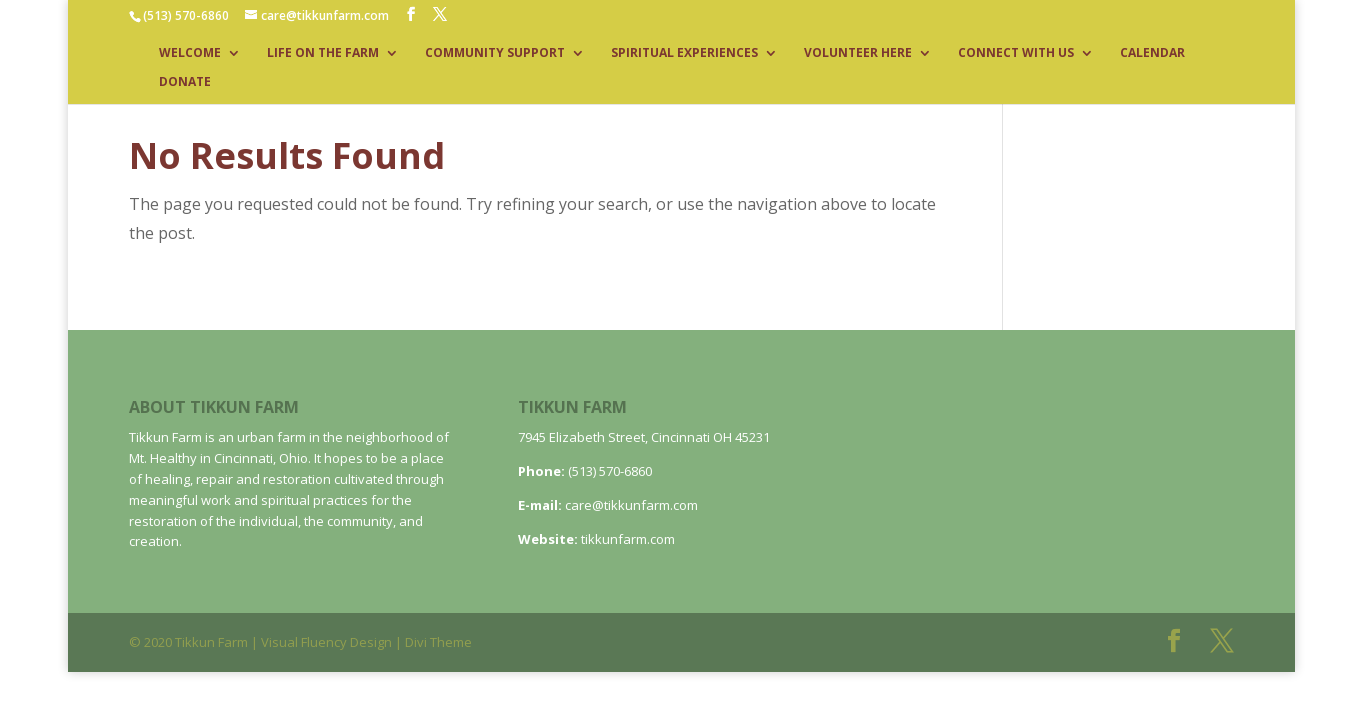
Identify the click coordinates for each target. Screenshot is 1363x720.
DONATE (185, 82)
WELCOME (190, 53)
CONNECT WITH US (1016, 53)
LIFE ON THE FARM (323, 53)
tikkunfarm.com (628, 539)
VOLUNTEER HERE (858, 53)
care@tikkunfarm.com (631, 505)
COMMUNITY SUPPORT (495, 53)
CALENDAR (1152, 53)
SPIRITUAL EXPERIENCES (684, 53)
